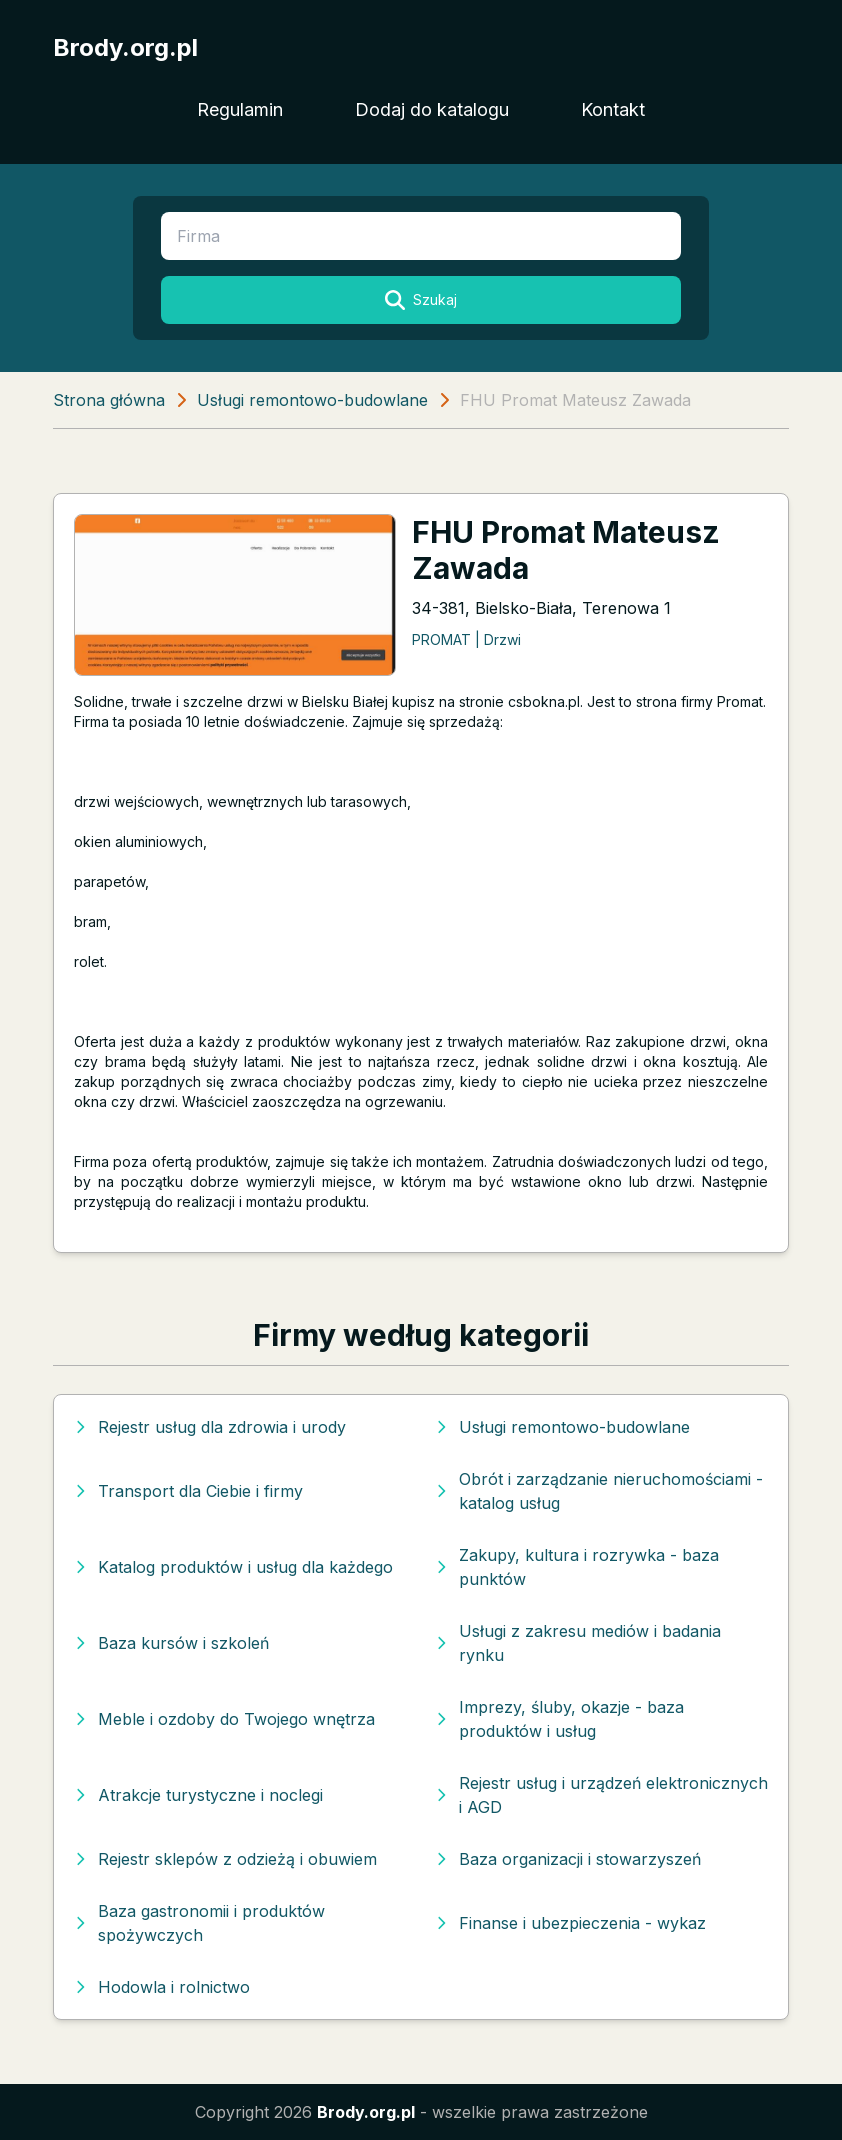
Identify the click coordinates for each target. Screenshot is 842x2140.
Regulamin (240, 109)
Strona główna (109, 400)
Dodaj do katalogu (432, 109)
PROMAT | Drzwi (466, 639)
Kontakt (613, 109)
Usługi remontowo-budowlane (312, 400)
